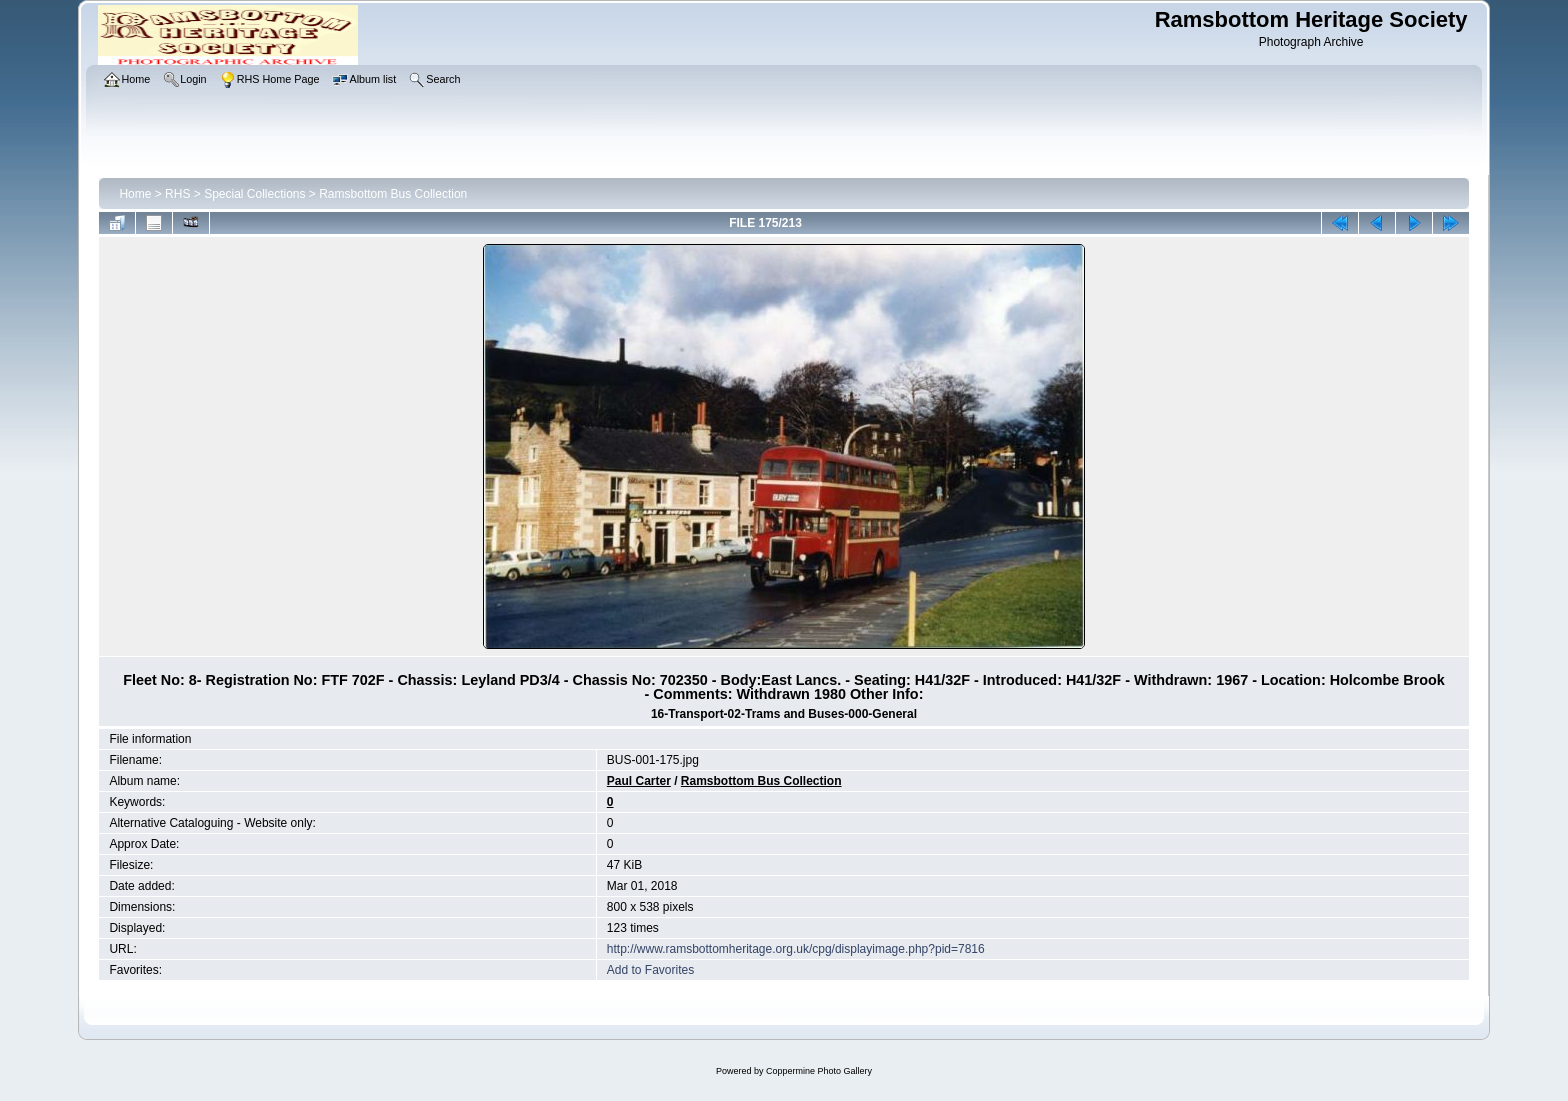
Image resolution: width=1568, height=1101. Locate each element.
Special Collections (254, 194)
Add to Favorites (650, 970)
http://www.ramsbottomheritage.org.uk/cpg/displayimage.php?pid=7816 (796, 949)
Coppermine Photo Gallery (819, 1071)
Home (135, 194)
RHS (177, 194)
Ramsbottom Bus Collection (393, 194)
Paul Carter (639, 781)
